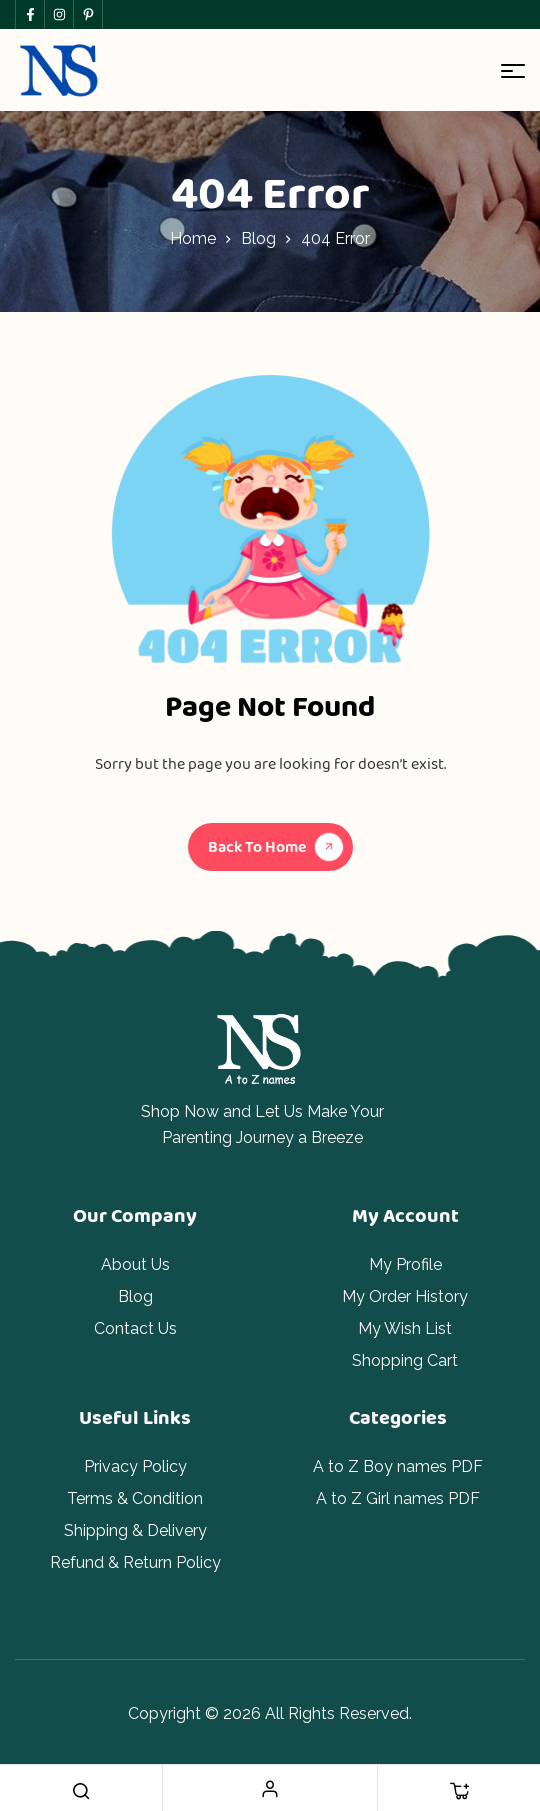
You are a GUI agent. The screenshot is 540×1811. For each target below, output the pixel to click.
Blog (258, 238)
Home (193, 238)
